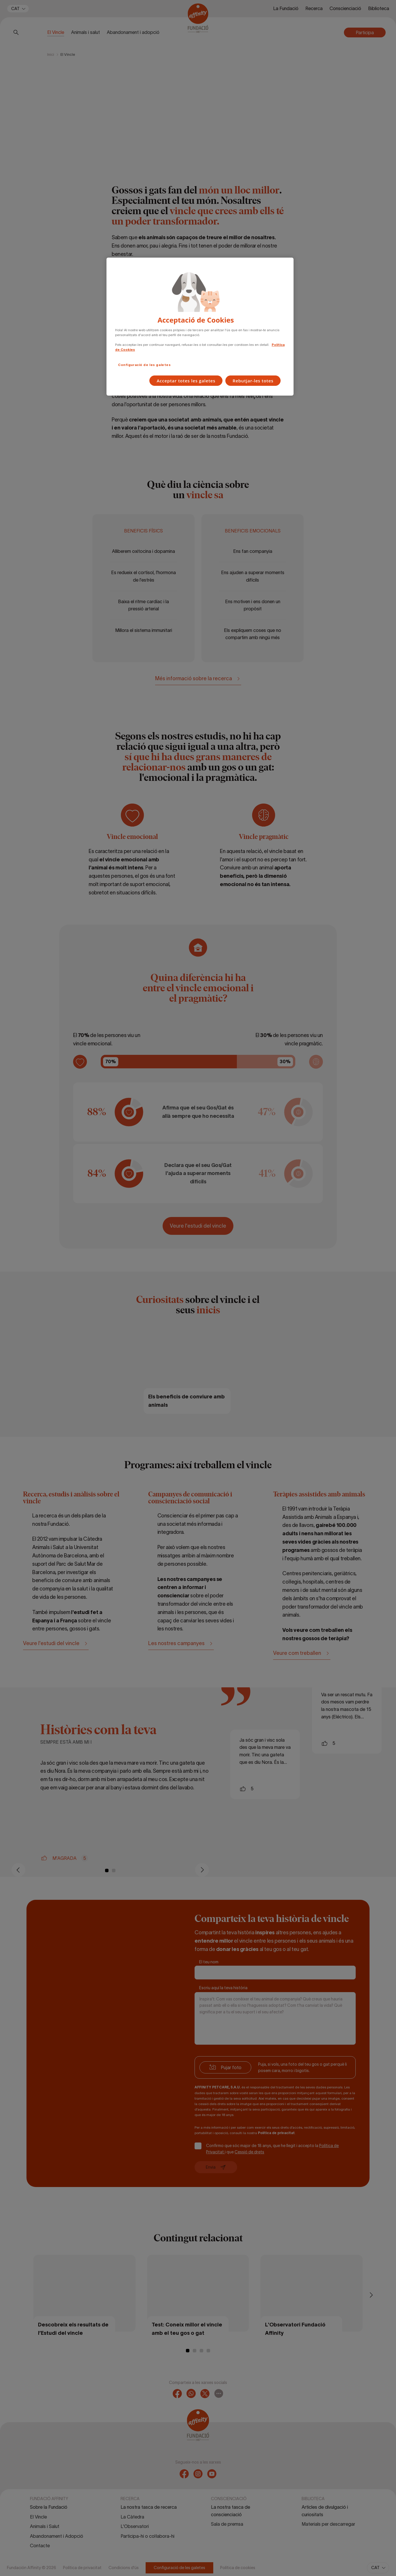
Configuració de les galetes (144, 365)
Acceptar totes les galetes (186, 381)
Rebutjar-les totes (253, 381)
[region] (200, 327)
